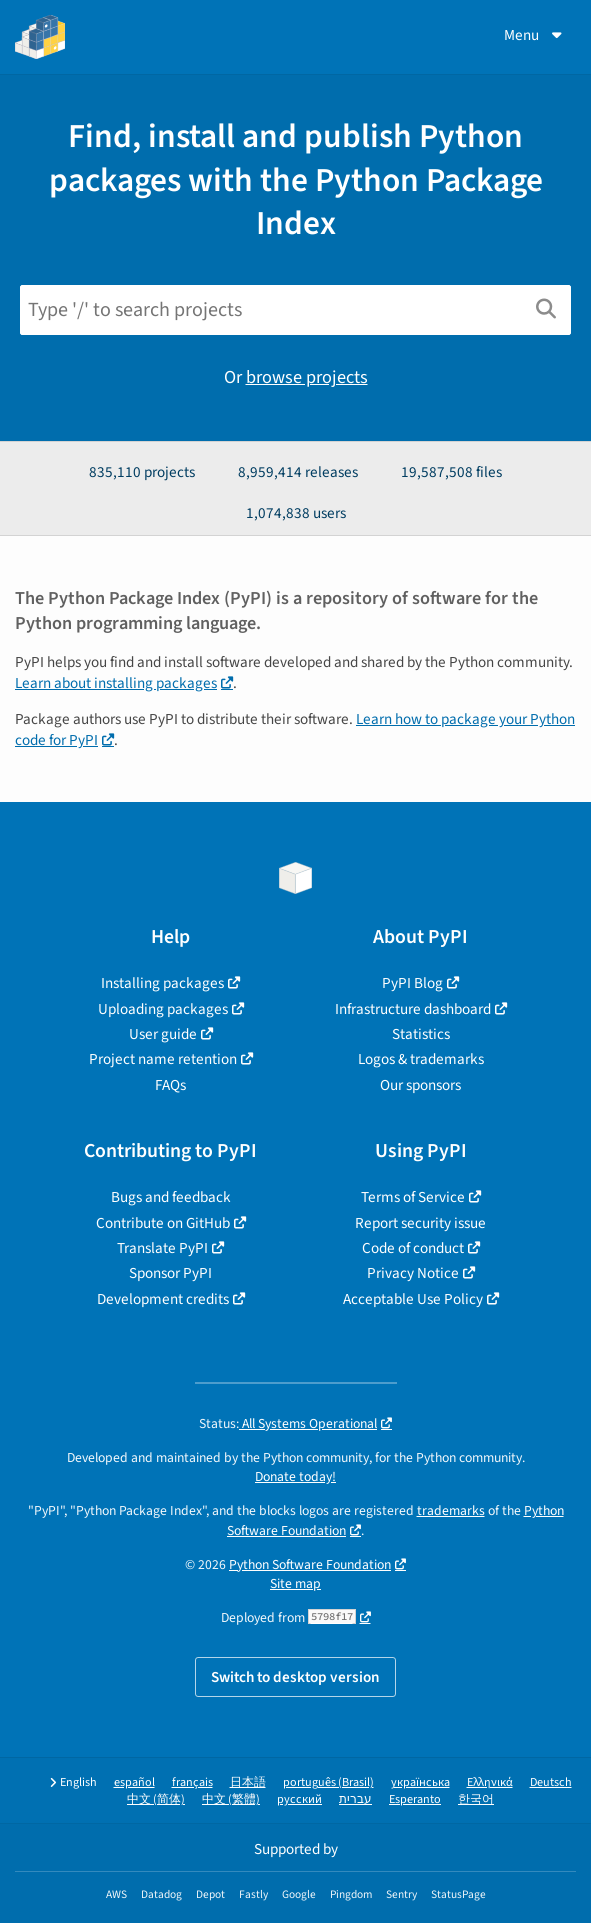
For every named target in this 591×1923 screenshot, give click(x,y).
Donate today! (295, 1476)
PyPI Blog (412, 983)
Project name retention (163, 1059)
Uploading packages (163, 1009)
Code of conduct (413, 1248)
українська (420, 1782)
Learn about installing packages (116, 683)
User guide (163, 1034)
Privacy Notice (413, 1273)
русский (299, 1799)
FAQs (170, 1085)
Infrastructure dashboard (413, 1009)
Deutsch (551, 1782)
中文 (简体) (156, 1799)
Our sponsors (420, 1085)
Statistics (421, 1034)
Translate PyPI (162, 1248)
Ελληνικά (490, 1782)
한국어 (476, 1799)
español (134, 1782)
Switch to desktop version (295, 1677)
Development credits (163, 1299)
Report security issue (420, 1223)
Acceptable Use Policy (413, 1299)
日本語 (248, 1782)
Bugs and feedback (171, 1197)
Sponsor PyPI (170, 1273)
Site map (295, 1583)
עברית (355, 1799)
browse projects (307, 377)
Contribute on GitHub (163, 1223)
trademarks (451, 1510)
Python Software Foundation (310, 1564)
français (192, 1782)
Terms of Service (413, 1197)
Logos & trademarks (421, 1059)
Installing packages (162, 983)
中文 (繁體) (231, 1799)
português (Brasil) (328, 1782)
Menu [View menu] (535, 35)
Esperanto (415, 1799)
